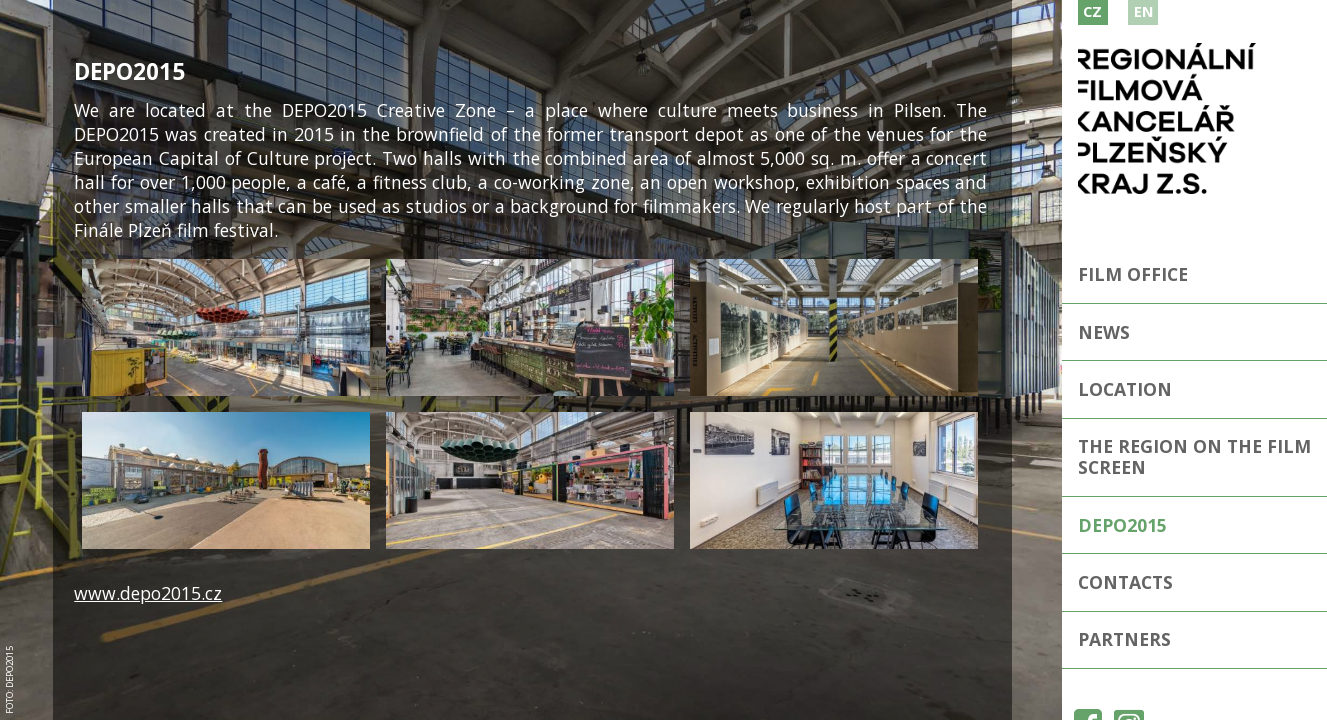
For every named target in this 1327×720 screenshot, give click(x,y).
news (1104, 332)
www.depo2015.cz (148, 593)
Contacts (1125, 582)
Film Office (1133, 274)
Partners (1124, 639)
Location (1125, 389)
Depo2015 (1122, 525)
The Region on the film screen (1194, 456)
